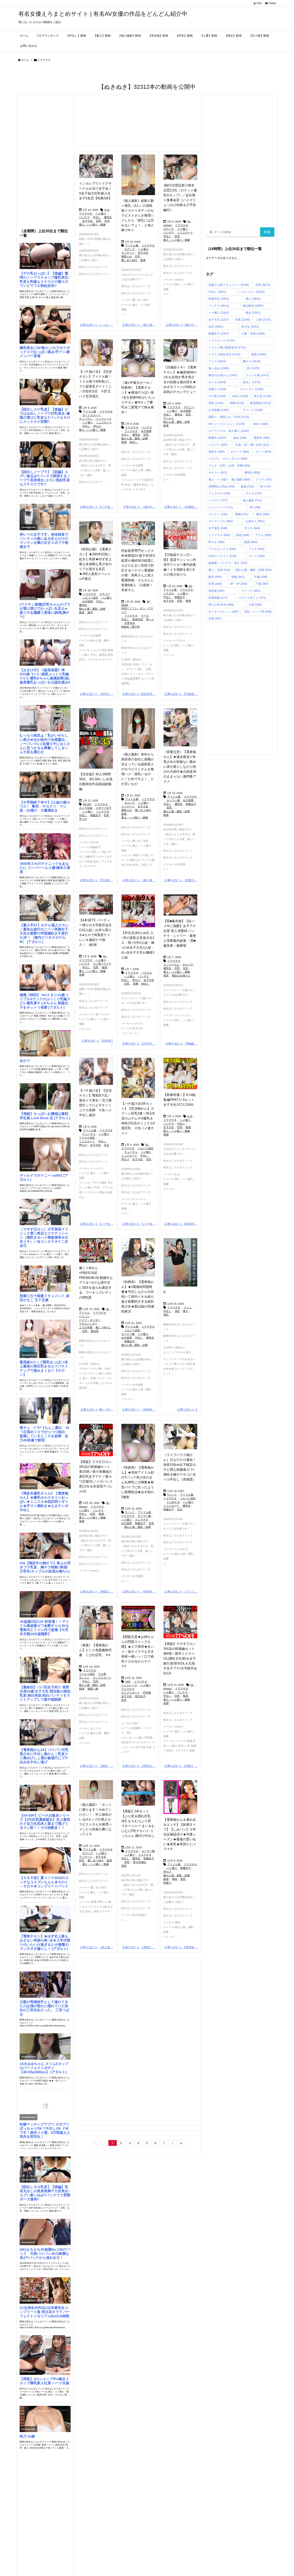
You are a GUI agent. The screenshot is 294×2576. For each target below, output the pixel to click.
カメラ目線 (85, 807)
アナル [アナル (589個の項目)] (263, 535)
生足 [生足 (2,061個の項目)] (215, 326)
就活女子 (140, 1696)
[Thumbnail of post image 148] (138, 1618)
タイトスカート (91, 415)
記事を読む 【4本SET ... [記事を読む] (97, 1042)
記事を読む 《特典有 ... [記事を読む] (138, 1409)
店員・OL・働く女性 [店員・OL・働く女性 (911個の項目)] (252, 444)
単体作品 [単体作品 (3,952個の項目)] (218, 298)
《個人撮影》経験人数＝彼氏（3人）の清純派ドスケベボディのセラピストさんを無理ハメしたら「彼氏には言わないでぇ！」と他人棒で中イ (137, 215)
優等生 (108, 217)
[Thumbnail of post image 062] (96, 1440)
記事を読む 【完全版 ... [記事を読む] (96, 880)
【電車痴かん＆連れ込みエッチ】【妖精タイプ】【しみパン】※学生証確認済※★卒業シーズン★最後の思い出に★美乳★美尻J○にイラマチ (179, 1834)
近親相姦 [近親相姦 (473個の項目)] (217, 597)
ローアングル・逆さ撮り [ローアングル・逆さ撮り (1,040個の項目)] (228, 430)
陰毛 (90, 612)
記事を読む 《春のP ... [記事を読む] (139, 506)
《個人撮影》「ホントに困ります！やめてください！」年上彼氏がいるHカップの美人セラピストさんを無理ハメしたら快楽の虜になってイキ (95, 1819)
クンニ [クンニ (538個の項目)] (257, 556)
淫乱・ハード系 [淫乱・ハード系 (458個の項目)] (258, 611)
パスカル (168, 593)
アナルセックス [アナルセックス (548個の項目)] (222, 549)
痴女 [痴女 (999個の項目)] (240, 437)
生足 (107, 220)
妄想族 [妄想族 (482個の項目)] (216, 590)
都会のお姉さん (181, 975)
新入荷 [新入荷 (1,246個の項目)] (262, 396)
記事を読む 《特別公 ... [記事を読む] (96, 694)
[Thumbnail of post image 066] (138, 1443)
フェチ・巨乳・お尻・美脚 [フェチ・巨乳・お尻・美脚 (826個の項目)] (229, 465)
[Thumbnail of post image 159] (180, 535)
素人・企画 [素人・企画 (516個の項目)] (219, 569)
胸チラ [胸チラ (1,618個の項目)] (251, 361)
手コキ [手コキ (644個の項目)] (252, 528)
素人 (185, 1311)
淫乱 (177, 1311)
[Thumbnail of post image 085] (96, 738)
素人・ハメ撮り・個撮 (92, 224)
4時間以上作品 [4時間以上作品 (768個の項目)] (221, 486)
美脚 (81, 974)
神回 (174, 1879)
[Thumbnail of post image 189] (180, 905)
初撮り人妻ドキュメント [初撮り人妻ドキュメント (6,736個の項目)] (228, 284)
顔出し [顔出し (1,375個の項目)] (251, 382)
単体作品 (137, 619)
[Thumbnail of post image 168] (138, 1078)
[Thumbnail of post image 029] (96, 1789)
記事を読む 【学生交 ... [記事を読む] (138, 1043)
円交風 (147, 1692)
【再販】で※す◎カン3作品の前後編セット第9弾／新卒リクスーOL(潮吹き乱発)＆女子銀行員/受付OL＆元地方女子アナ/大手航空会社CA (180, 1658)
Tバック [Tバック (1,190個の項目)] (253, 410)
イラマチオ (85, 213)
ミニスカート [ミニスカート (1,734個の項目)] (221, 340)
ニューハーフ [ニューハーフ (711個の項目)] (220, 507)
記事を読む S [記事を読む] (187, 1409)
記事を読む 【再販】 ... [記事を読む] (96, 1591)
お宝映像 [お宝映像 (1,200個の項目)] (218, 410)
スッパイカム (171, 964)
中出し (97, 217)
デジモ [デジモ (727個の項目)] (254, 493)
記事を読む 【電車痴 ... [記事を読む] (181, 1947)
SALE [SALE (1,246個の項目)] (240, 396)
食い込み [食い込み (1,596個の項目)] (218, 368)
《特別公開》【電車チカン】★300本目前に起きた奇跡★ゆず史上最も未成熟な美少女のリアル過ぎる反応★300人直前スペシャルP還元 (95, 564)
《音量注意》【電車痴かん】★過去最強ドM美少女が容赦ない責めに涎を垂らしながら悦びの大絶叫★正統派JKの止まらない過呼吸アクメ (180, 766)
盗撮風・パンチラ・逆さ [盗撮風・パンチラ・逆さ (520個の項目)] (227, 563)
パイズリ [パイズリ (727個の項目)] (217, 500)
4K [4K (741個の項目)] (265, 486)
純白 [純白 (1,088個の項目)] (260, 423)
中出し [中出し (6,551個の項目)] (217, 291)
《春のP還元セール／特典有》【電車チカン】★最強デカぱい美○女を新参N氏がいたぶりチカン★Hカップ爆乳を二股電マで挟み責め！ (138, 397)
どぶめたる (173, 1502)
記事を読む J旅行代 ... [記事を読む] (181, 325)
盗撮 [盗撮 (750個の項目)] (247, 486)
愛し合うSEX (129, 260)
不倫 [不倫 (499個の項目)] (260, 576)
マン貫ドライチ (102, 963)
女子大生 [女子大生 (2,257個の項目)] (218, 319)
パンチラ (84, 217)
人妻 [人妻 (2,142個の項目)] (263, 319)
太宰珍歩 (129, 623)
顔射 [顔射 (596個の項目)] (242, 535)
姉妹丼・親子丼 (130, 626)
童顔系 (95, 1331)
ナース (145, 615)
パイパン (84, 1316)
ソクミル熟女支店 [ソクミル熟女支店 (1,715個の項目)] (224, 354)
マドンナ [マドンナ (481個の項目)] (250, 590)
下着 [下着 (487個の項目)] (262, 583)
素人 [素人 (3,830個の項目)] (253, 298)
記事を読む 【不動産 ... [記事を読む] (181, 694)
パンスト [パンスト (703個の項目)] (217, 514)
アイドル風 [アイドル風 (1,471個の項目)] (257, 375)
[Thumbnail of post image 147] (180, 350)
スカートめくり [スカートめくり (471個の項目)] (252, 597)
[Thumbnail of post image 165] (138, 1793)
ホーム (25, 60)
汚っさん (168, 418)
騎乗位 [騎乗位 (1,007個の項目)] (217, 437)
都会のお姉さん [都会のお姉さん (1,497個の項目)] (222, 375)
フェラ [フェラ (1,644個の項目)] (217, 361)
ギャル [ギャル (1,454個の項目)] (217, 382)
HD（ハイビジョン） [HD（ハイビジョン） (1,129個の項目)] (226, 423)
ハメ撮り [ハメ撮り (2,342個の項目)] (218, 312)
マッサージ (128, 252)
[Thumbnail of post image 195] (180, 727)
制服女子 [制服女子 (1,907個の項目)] (218, 333)
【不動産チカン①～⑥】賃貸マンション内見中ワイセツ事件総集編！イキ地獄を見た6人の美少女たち (179, 564)
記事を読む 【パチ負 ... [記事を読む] (96, 506)
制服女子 (180, 597)
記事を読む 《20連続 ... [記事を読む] (180, 506)
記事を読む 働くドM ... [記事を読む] (97, 1409)
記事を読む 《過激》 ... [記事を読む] (96, 1766)
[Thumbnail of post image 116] (138, 358)
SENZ (124, 605)
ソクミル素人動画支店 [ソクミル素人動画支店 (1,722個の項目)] (227, 347)
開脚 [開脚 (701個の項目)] (241, 514)
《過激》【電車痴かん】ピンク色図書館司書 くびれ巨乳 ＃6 (95, 1650)
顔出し (134, 442)
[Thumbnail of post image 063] (180, 1436)
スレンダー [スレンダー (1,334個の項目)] (251, 389)
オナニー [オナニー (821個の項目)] (217, 472)
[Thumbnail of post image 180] (96, 1071)
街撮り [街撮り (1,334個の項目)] (217, 389)
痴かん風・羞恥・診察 (134, 438)
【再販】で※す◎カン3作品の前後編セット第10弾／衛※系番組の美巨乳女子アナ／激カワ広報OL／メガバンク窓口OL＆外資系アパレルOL (96, 1476)
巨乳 (98, 220)
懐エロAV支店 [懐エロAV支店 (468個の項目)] (221, 604)
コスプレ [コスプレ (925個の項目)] (217, 444)
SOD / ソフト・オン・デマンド (137, 610)
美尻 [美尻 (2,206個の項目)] (242, 319)
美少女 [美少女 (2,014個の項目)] (250, 326)
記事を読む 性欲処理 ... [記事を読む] (138, 694)
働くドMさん (103, 1327)
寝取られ (126, 256)
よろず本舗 (85, 1327)
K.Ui (106, 209)
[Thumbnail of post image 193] (180, 1622)
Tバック (130, 1512)
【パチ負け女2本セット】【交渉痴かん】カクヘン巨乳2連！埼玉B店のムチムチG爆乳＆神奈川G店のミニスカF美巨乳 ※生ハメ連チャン (138, 1118)
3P (148, 601)
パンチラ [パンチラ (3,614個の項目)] (218, 305)
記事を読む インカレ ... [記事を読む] (96, 325)
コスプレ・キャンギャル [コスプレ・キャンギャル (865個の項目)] (227, 458)
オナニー (189, 407)
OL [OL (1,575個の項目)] (253, 368)
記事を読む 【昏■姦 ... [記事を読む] (181, 1043)
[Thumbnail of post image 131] (180, 1073)
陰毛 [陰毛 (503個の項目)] (215, 576)
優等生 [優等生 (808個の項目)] (252, 472)
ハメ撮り (101, 213)
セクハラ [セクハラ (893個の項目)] (239, 451)
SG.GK (87, 804)
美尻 (166, 975)
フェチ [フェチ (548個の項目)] (256, 549)
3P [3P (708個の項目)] (255, 507)
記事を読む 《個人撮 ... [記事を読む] (138, 325)
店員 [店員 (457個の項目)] (215, 618)
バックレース (103, 418)
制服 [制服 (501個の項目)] (238, 576)
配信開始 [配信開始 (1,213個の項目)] (260, 403)
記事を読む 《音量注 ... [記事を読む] (181, 880)
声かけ (97, 426)
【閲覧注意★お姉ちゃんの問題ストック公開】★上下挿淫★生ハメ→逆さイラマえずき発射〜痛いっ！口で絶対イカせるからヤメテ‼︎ (137, 1651)
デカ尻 (102, 1674)
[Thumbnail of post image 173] (138, 728)
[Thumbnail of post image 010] (180, 167)
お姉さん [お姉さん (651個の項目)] (255, 521)
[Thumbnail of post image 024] (138, 1257)
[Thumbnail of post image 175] (96, 166)
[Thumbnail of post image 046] (180, 1262)
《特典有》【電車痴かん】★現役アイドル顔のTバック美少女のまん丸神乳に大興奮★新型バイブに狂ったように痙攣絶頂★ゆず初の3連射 (137, 1482)
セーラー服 (173, 800)
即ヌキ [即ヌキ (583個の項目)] (216, 542)
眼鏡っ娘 (93, 1688)
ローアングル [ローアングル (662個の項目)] (220, 521)
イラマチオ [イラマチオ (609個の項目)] (219, 535)
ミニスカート (185, 232)
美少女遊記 (139, 1862)
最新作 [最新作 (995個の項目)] (262, 437)
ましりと (84, 1677)
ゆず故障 (146, 431)
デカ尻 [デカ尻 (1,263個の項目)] (217, 396)
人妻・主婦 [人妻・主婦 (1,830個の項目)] (253, 333)
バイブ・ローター (89, 1320)
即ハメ (150, 619)
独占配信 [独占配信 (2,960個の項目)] (253, 305)
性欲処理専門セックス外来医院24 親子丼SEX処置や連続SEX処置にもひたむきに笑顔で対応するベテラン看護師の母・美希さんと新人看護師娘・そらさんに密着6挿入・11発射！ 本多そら (138, 570)
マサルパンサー (88, 1323)
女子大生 (87, 220)
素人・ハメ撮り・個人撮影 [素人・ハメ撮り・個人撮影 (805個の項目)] (229, 479)
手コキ (83, 819)
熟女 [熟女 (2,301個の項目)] (253, 312)
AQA (128, 1681)
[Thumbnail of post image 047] (138, 174)
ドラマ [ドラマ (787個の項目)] (264, 479)
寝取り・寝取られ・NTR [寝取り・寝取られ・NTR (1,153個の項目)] (228, 417)
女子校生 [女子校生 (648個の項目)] (217, 528)
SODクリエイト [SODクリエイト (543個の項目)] (222, 556)
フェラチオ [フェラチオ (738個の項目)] (219, 493)
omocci (167, 225)
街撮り (167, 1882)
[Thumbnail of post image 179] (96, 352)
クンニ (188, 1307)
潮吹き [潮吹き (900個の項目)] (216, 451)
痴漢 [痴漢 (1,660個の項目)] (258, 354)
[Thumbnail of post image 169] (96, 904)
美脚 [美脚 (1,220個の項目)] (236, 403)
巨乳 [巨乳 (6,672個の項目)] (263, 284)
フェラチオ (131, 431)
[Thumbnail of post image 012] (138, 533)
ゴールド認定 (87, 1674)
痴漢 (143, 260)
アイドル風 (131, 245)
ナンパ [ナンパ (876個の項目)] (263, 451)
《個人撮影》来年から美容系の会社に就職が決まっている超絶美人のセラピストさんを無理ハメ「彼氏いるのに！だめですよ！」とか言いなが (137, 769)
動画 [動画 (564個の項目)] (250, 542)
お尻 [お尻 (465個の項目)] (255, 604)
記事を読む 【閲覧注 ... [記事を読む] (138, 1766)
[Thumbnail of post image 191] (96, 532)
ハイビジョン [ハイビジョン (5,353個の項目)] (251, 291)
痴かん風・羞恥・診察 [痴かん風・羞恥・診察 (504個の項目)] (254, 569)
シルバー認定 (90, 597)
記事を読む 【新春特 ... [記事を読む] (181, 1224)
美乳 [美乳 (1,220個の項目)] (215, 403)
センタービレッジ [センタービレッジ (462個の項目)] (223, 611)
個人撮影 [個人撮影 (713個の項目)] (252, 500)
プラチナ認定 (87, 1137)
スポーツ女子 (103, 807)
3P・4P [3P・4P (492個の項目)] (238, 583)
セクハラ (129, 249)
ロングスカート (102, 1677)
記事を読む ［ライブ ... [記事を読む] (181, 1591)
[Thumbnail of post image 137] (96, 1250)
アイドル (84, 1312)
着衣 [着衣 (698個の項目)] (262, 514)
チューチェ (85, 418)
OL (189, 221)
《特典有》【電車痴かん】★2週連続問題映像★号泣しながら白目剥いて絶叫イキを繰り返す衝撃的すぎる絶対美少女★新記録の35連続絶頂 (137, 1296)
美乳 (166, 1314)
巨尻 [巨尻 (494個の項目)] (215, 583)
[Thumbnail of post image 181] (180, 1797)
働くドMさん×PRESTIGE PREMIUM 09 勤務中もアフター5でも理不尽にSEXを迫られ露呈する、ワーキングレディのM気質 (96, 1282)
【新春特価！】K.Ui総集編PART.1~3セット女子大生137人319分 (179, 1099)
